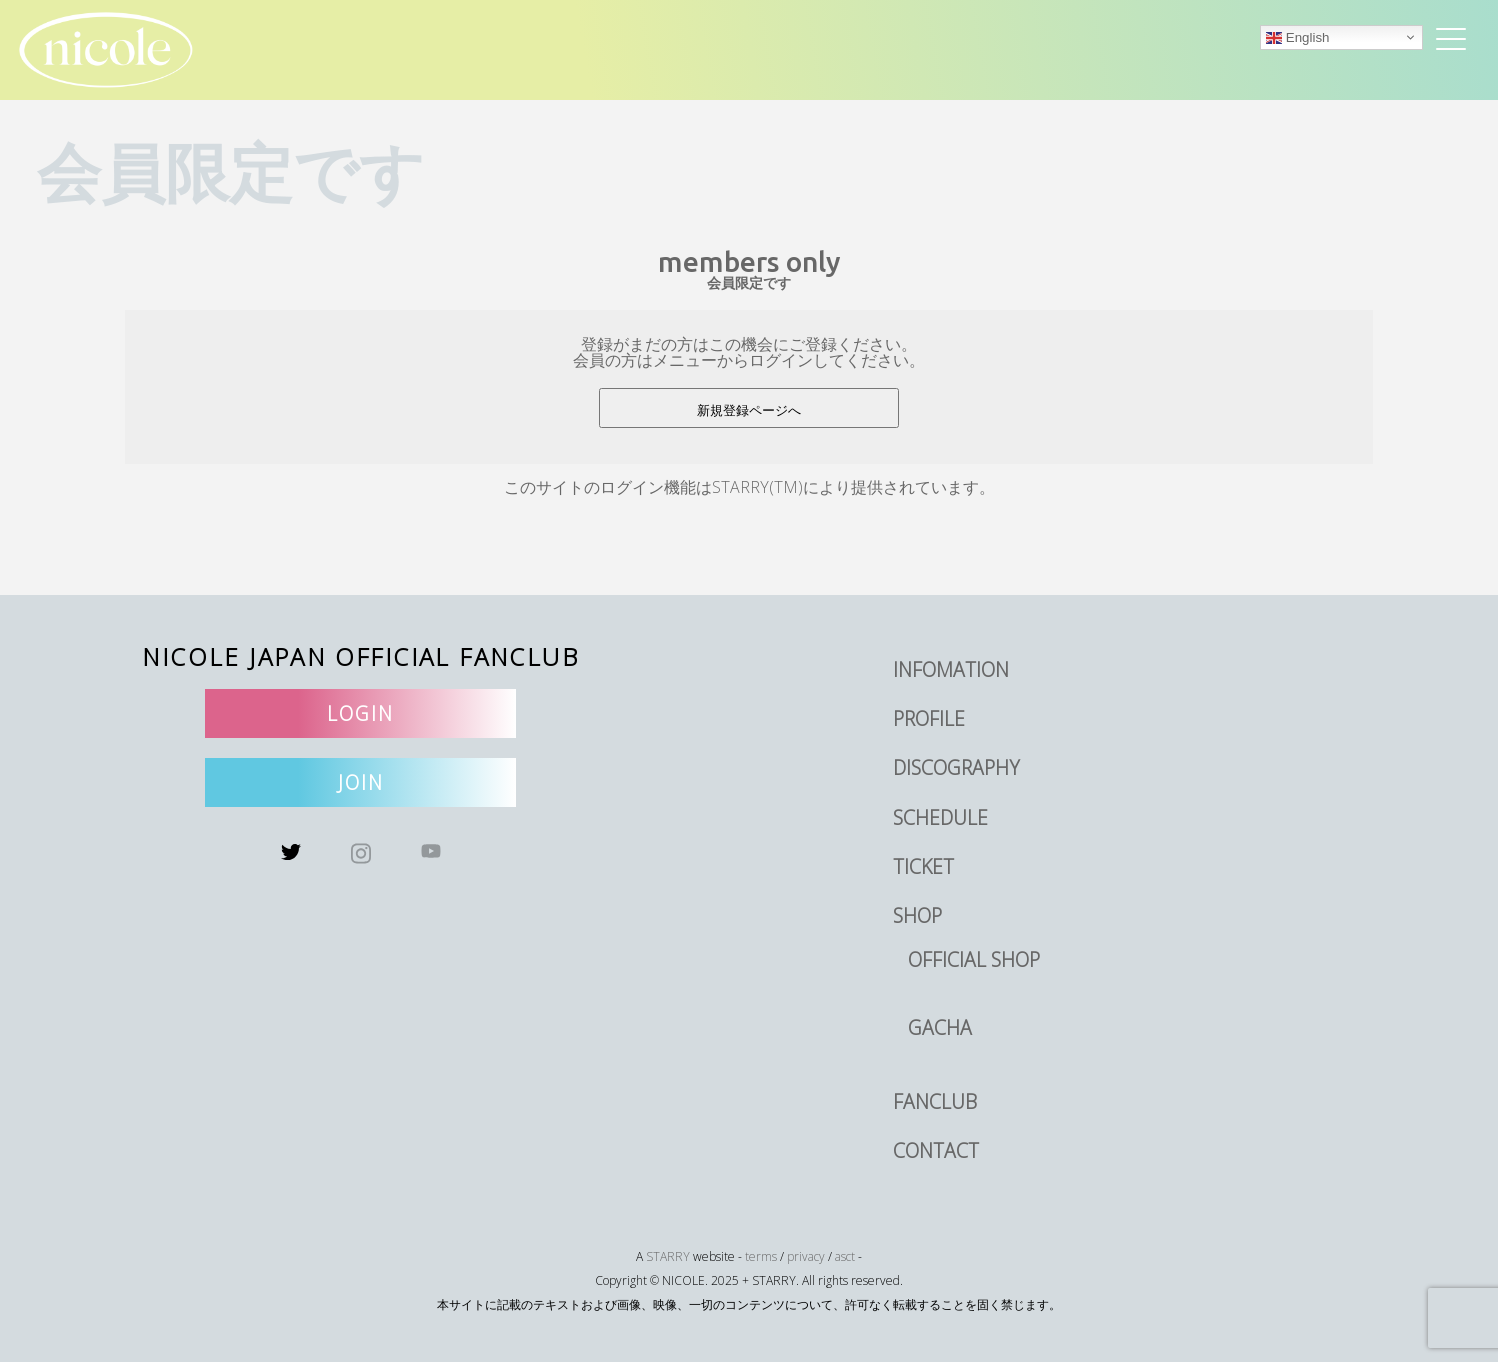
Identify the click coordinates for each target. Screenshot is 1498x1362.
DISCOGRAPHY (956, 767)
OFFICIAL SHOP (974, 959)
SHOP (917, 915)
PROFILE (929, 718)
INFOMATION (951, 669)
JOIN (361, 782)
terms (761, 1256)
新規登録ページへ (749, 410)
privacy (806, 1256)
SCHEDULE (940, 817)
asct (845, 1256)
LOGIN (360, 713)
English (1297, 38)
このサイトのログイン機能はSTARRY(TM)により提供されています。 (749, 487)
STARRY (668, 1256)
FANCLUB (935, 1101)
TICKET (923, 866)
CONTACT (936, 1150)
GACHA (940, 1027)
